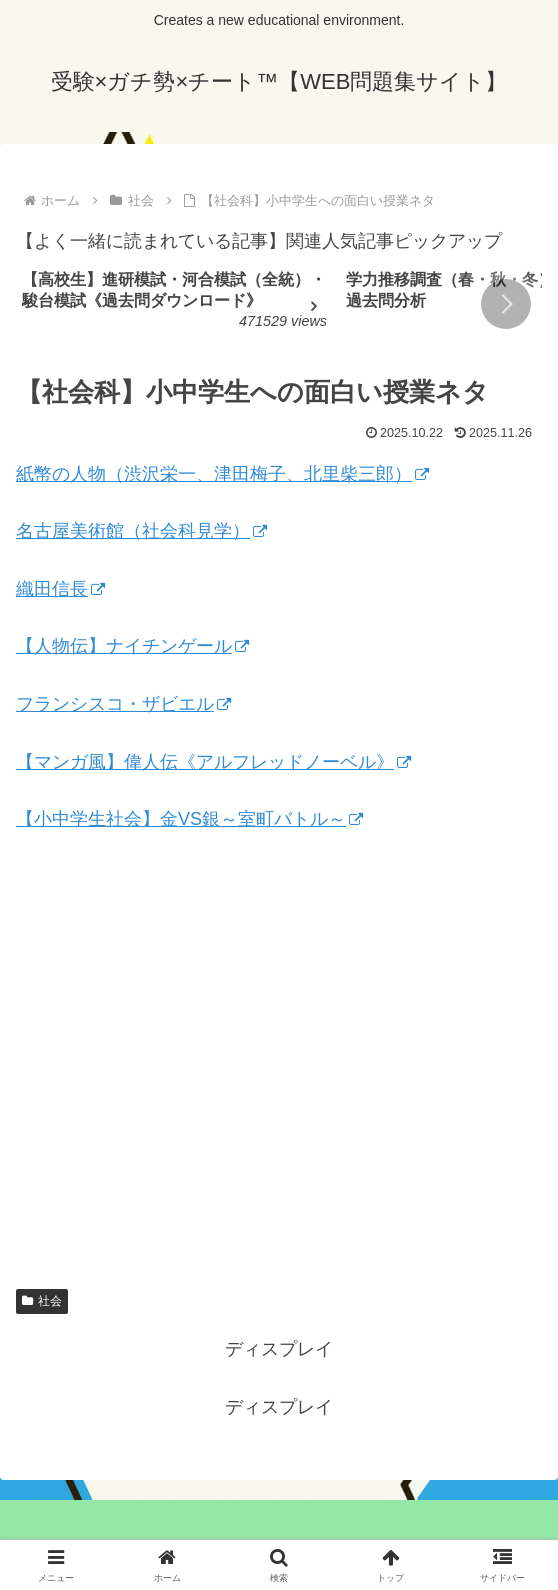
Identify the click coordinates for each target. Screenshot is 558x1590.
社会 (42, 1301)
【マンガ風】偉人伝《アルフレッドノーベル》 (213, 762)
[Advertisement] (279, 1074)
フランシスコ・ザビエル (123, 704)
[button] (506, 304)
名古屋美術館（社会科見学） (141, 531)
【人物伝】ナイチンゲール (132, 646)
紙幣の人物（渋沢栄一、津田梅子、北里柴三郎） (222, 474)
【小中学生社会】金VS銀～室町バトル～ (189, 819)
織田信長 (60, 589)
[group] (177, 305)
